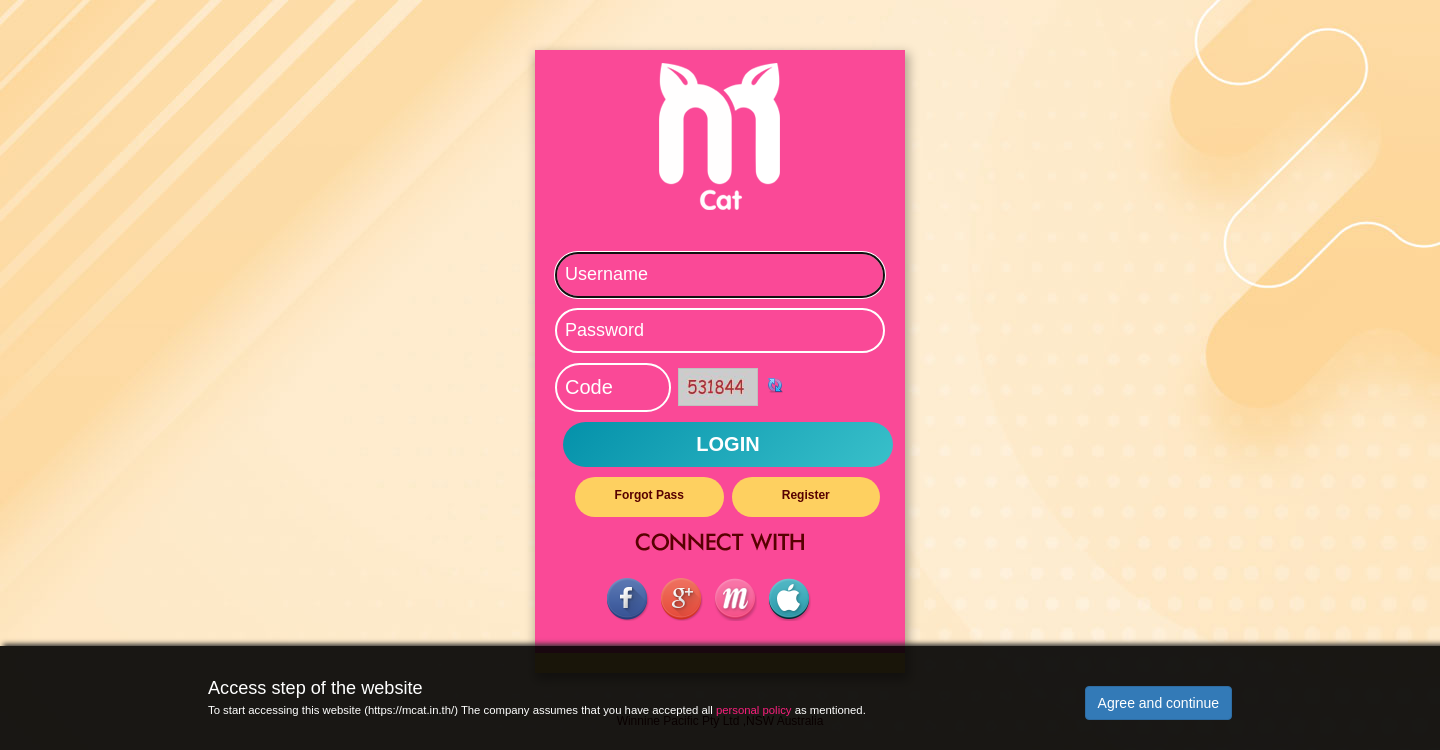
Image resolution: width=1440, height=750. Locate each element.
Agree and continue (1158, 703)
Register (806, 495)
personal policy (754, 710)
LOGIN (727, 444)
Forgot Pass (649, 495)
